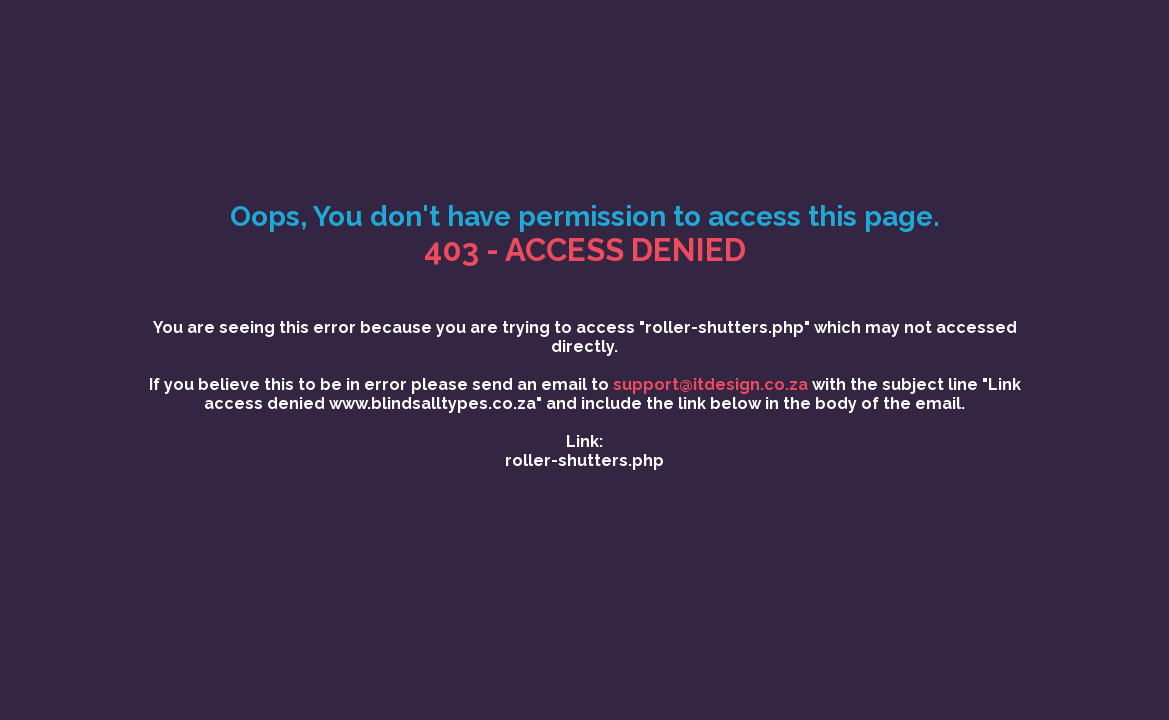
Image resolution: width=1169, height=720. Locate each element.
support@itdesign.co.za (710, 384)
